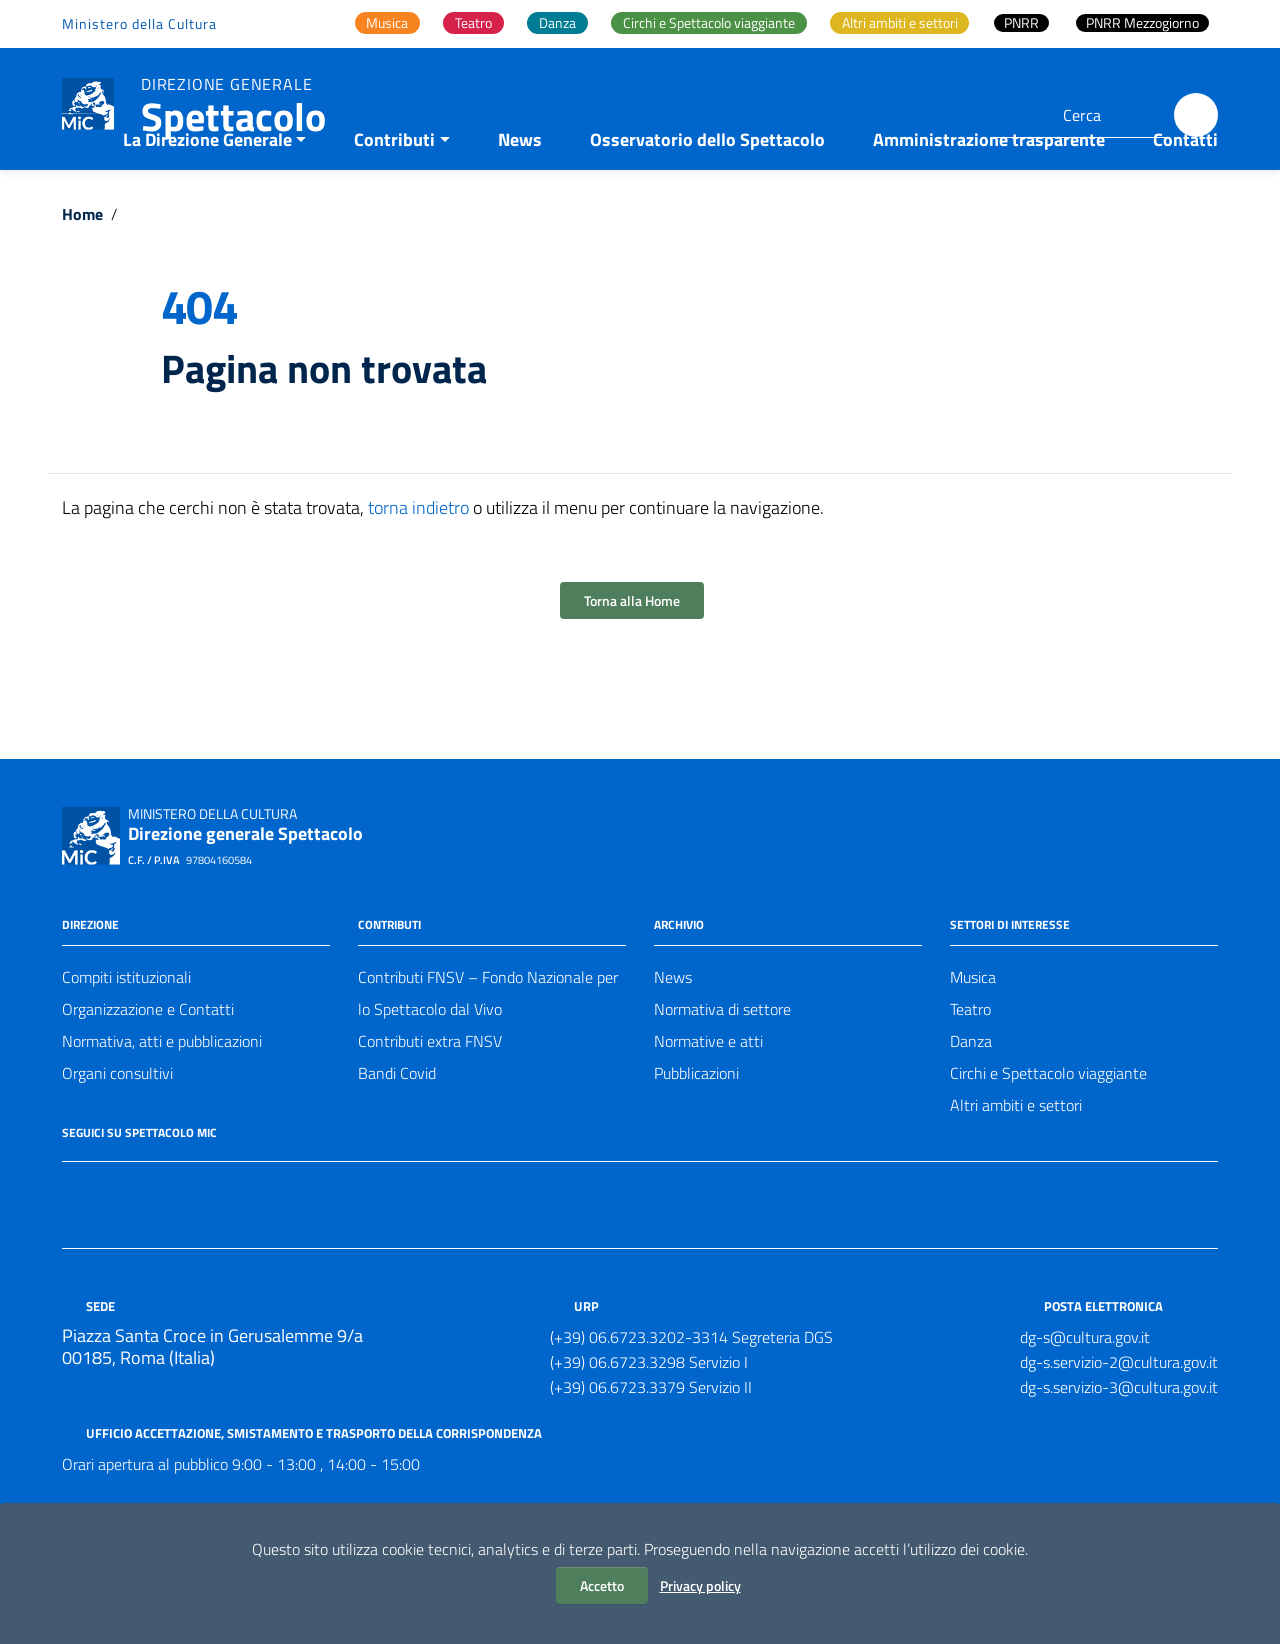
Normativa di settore (722, 1063)
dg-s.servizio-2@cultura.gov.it (1119, 1416)
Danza (971, 1095)
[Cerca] (1196, 115)
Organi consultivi (117, 1127)
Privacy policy (700, 1585)
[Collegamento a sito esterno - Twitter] (110, 1244)
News (520, 193)
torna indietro (418, 561)
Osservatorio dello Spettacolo (707, 193)
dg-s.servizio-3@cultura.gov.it (1119, 1441)
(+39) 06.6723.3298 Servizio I (649, 1416)
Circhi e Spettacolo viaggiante (1048, 1127)
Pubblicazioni (696, 1127)
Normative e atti (708, 1095)
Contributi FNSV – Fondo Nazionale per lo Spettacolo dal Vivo (488, 1047)
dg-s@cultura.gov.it (1085, 1391)
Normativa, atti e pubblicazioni (162, 1095)
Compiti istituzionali (126, 1031)
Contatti (1185, 193)
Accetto (602, 1585)
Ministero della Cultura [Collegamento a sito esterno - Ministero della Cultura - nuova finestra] (139, 23)
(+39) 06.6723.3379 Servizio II (651, 1441)
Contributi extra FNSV (430, 1095)
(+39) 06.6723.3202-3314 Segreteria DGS (691, 1391)
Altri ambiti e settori (1016, 1159)
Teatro (970, 1063)
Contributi (394, 193)
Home (82, 268)
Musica (973, 1031)
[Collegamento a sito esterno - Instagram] (146, 1244)
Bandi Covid (397, 1127)
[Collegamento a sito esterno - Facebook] (74, 1244)
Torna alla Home (632, 654)
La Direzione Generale (207, 193)
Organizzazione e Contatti (148, 1063)
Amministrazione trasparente (989, 193)
